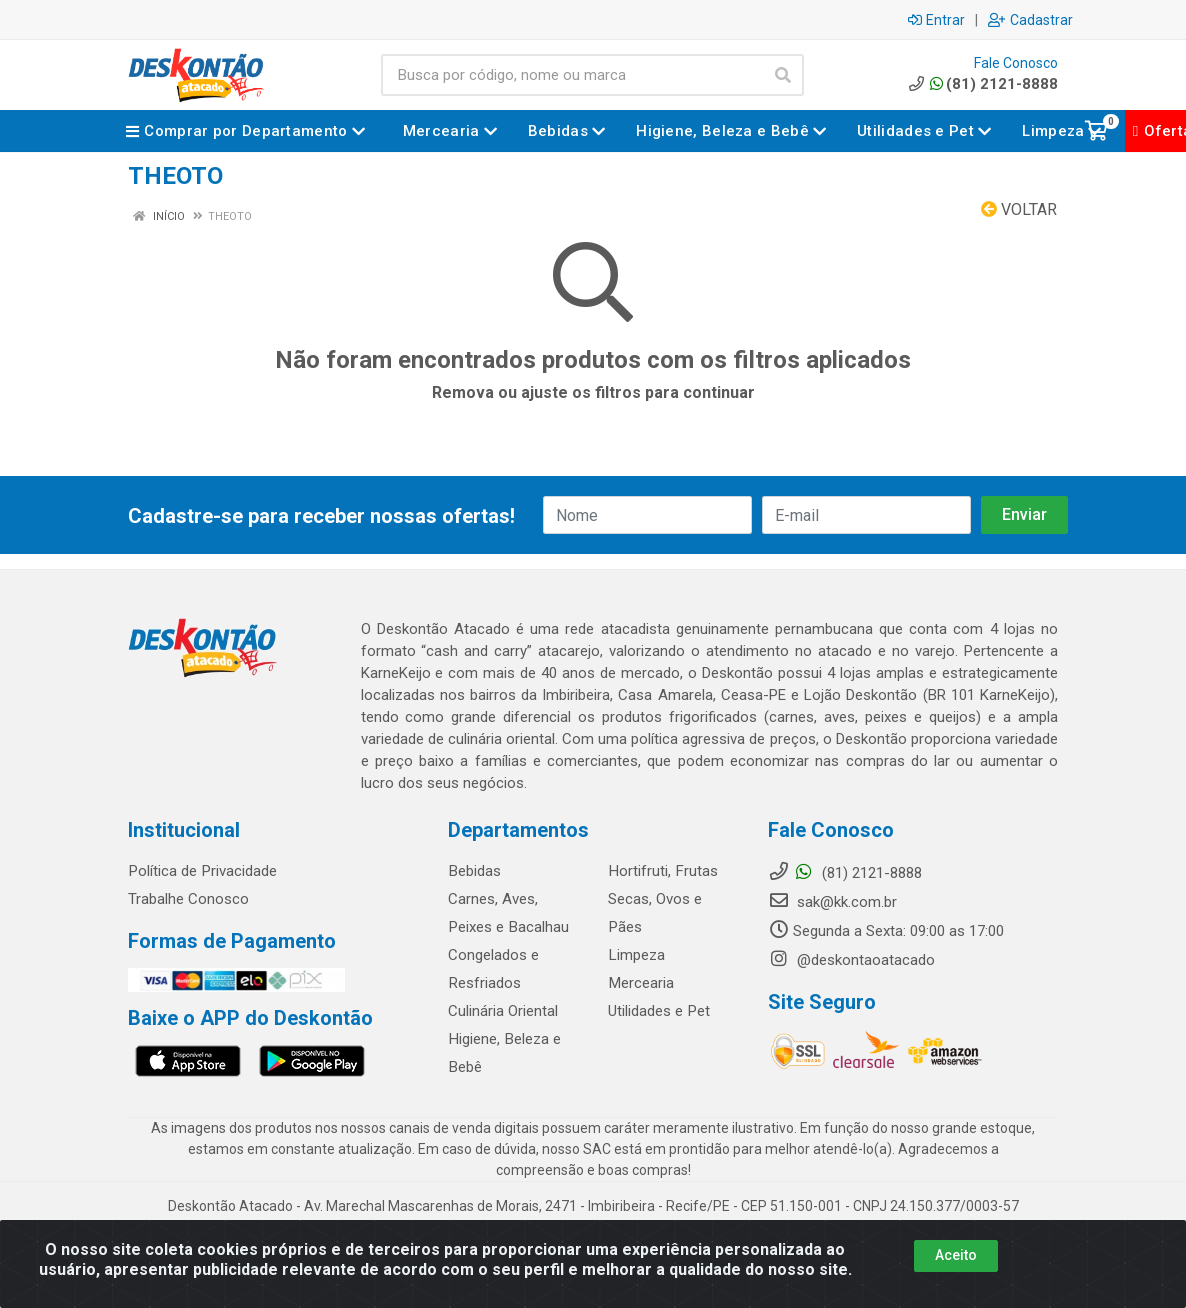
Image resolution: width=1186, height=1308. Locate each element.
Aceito (956, 1255)
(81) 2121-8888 (981, 84)
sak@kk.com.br (832, 902)
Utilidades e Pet (658, 1011)
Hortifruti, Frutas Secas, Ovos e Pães (662, 899)
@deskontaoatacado (851, 960)
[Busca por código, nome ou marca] (572, 75)
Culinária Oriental (503, 1011)
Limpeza (636, 955)
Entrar (936, 20)
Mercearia (640, 983)
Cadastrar (1030, 20)
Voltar (1019, 209)
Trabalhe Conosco (188, 899)
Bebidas (474, 871)
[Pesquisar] (783, 75)
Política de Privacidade (201, 871)
